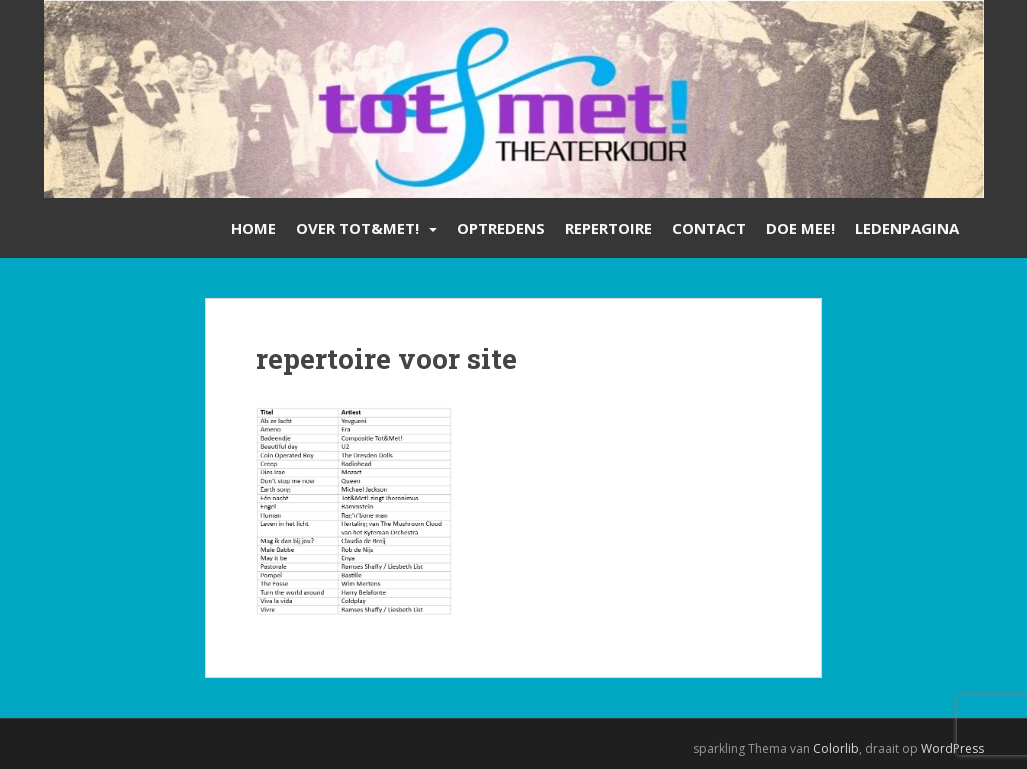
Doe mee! (800, 228)
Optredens (501, 228)
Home (253, 228)
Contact (709, 228)
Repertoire (608, 228)
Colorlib (836, 748)
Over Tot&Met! (357, 228)
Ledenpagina (907, 228)
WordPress (952, 748)
